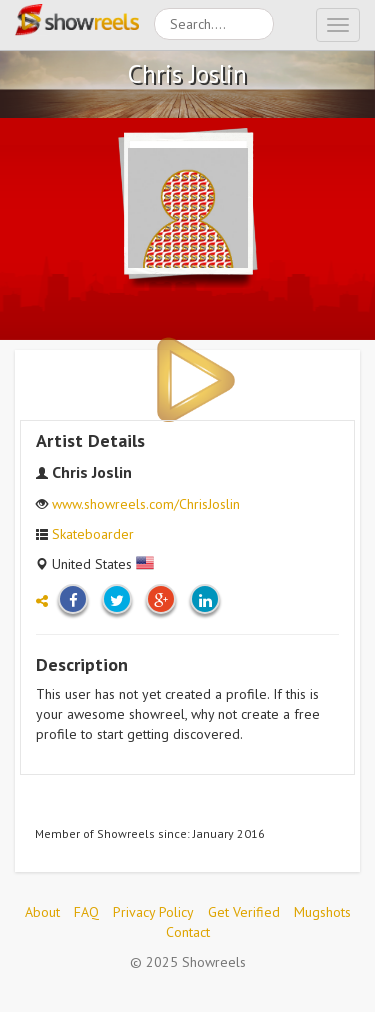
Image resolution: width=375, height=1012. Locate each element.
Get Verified (244, 912)
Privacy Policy (153, 912)
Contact (188, 932)
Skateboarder (93, 534)
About (42, 912)
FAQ (86, 912)
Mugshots (322, 912)
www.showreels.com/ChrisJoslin (146, 504)
